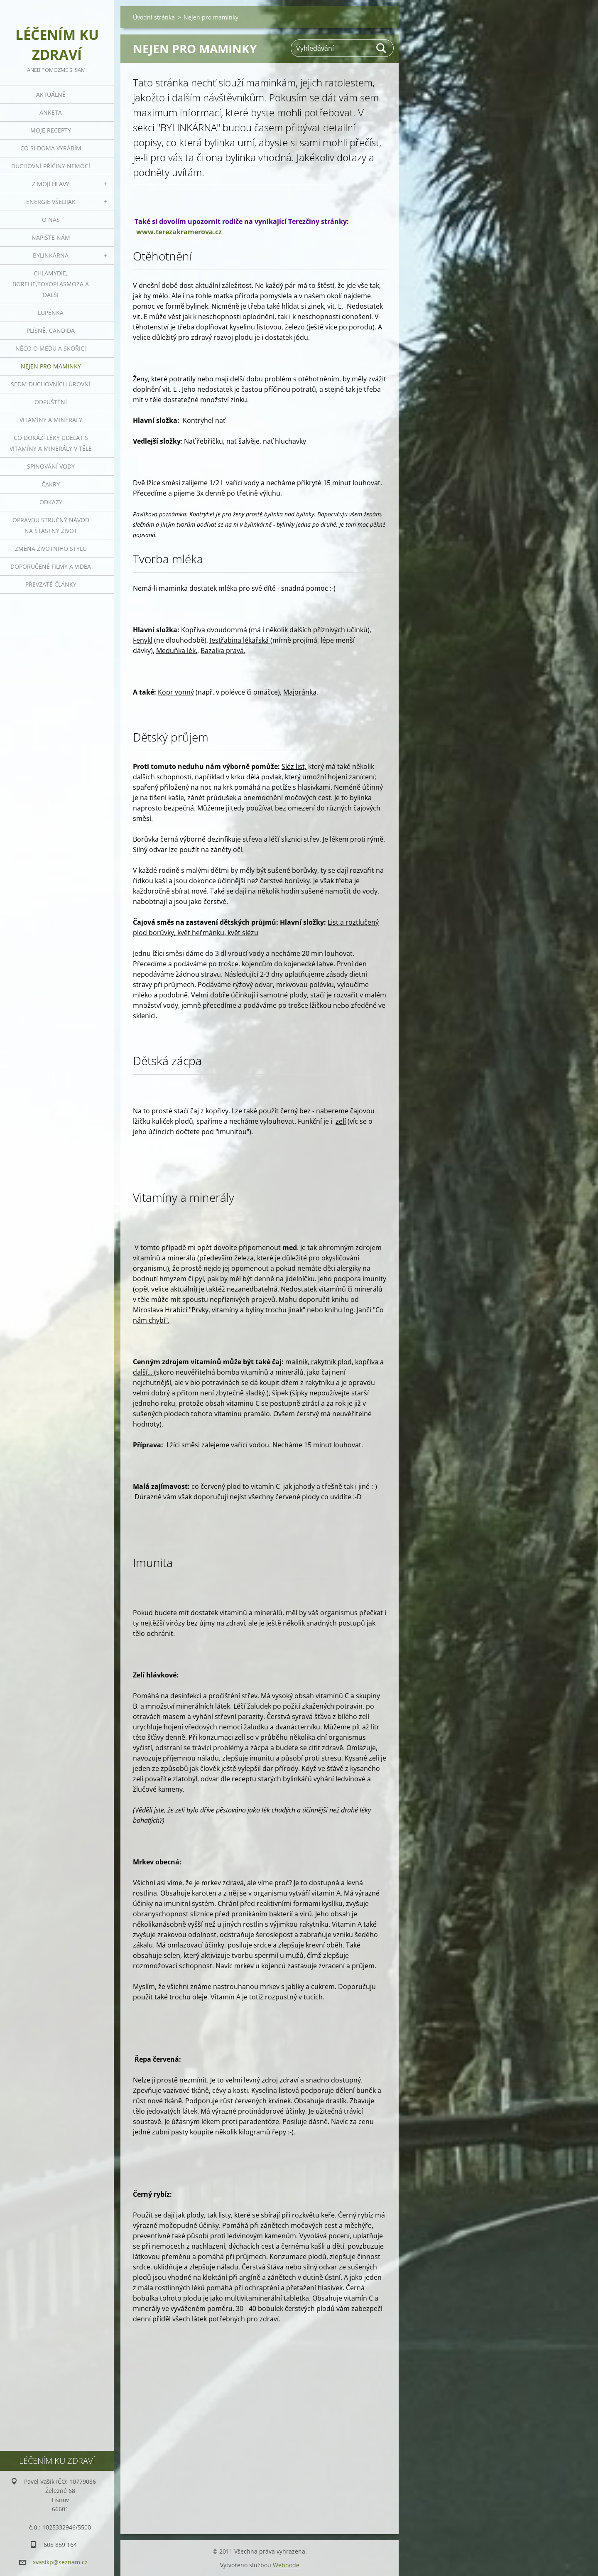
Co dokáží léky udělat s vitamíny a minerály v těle (51, 443)
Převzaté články (50, 584)
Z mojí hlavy (50, 184)
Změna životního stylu (51, 549)
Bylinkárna (51, 255)
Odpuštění (50, 402)
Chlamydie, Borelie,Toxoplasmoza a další (50, 284)
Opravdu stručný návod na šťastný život (50, 525)
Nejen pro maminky (51, 366)
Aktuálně (51, 94)
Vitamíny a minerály (51, 420)
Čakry (51, 484)
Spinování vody (51, 466)
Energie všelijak (51, 202)
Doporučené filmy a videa (50, 566)
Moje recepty (50, 130)
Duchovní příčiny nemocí (50, 166)
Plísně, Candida (51, 330)
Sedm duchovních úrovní (51, 384)
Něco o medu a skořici (50, 348)
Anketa (50, 112)
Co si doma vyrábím (50, 148)
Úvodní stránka (154, 17)
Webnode (286, 2565)
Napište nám (51, 237)
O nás (51, 219)
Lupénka (51, 313)
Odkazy (50, 502)
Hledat (381, 48)
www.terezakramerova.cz (179, 231)
